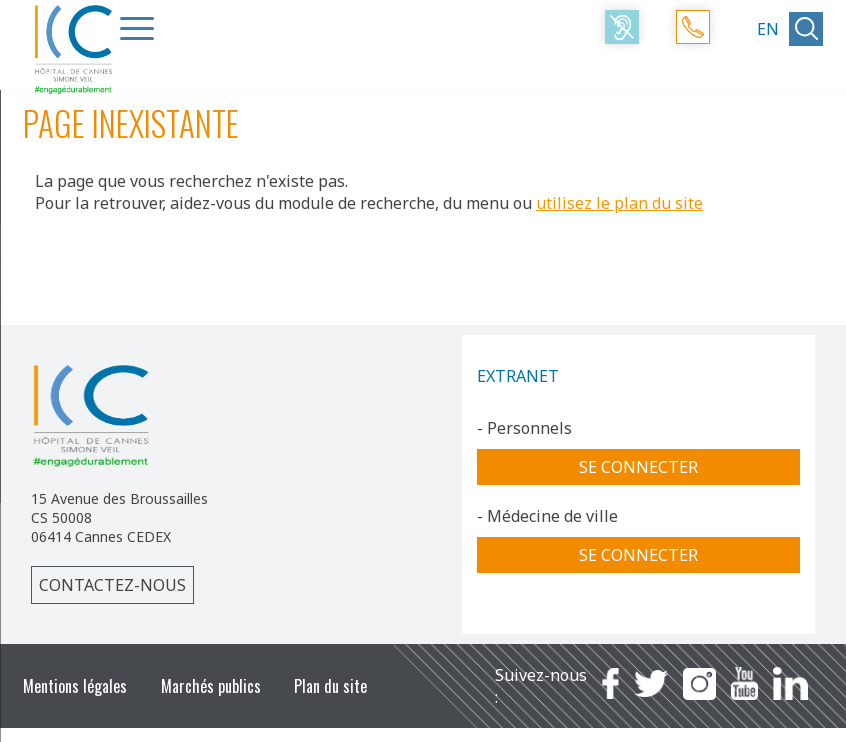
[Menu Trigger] (137, 28)
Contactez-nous (112, 585)
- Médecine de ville (547, 516)
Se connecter (638, 467)
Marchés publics (211, 686)
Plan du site (330, 686)
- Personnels (524, 428)
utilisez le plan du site (619, 203)
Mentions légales (75, 686)
